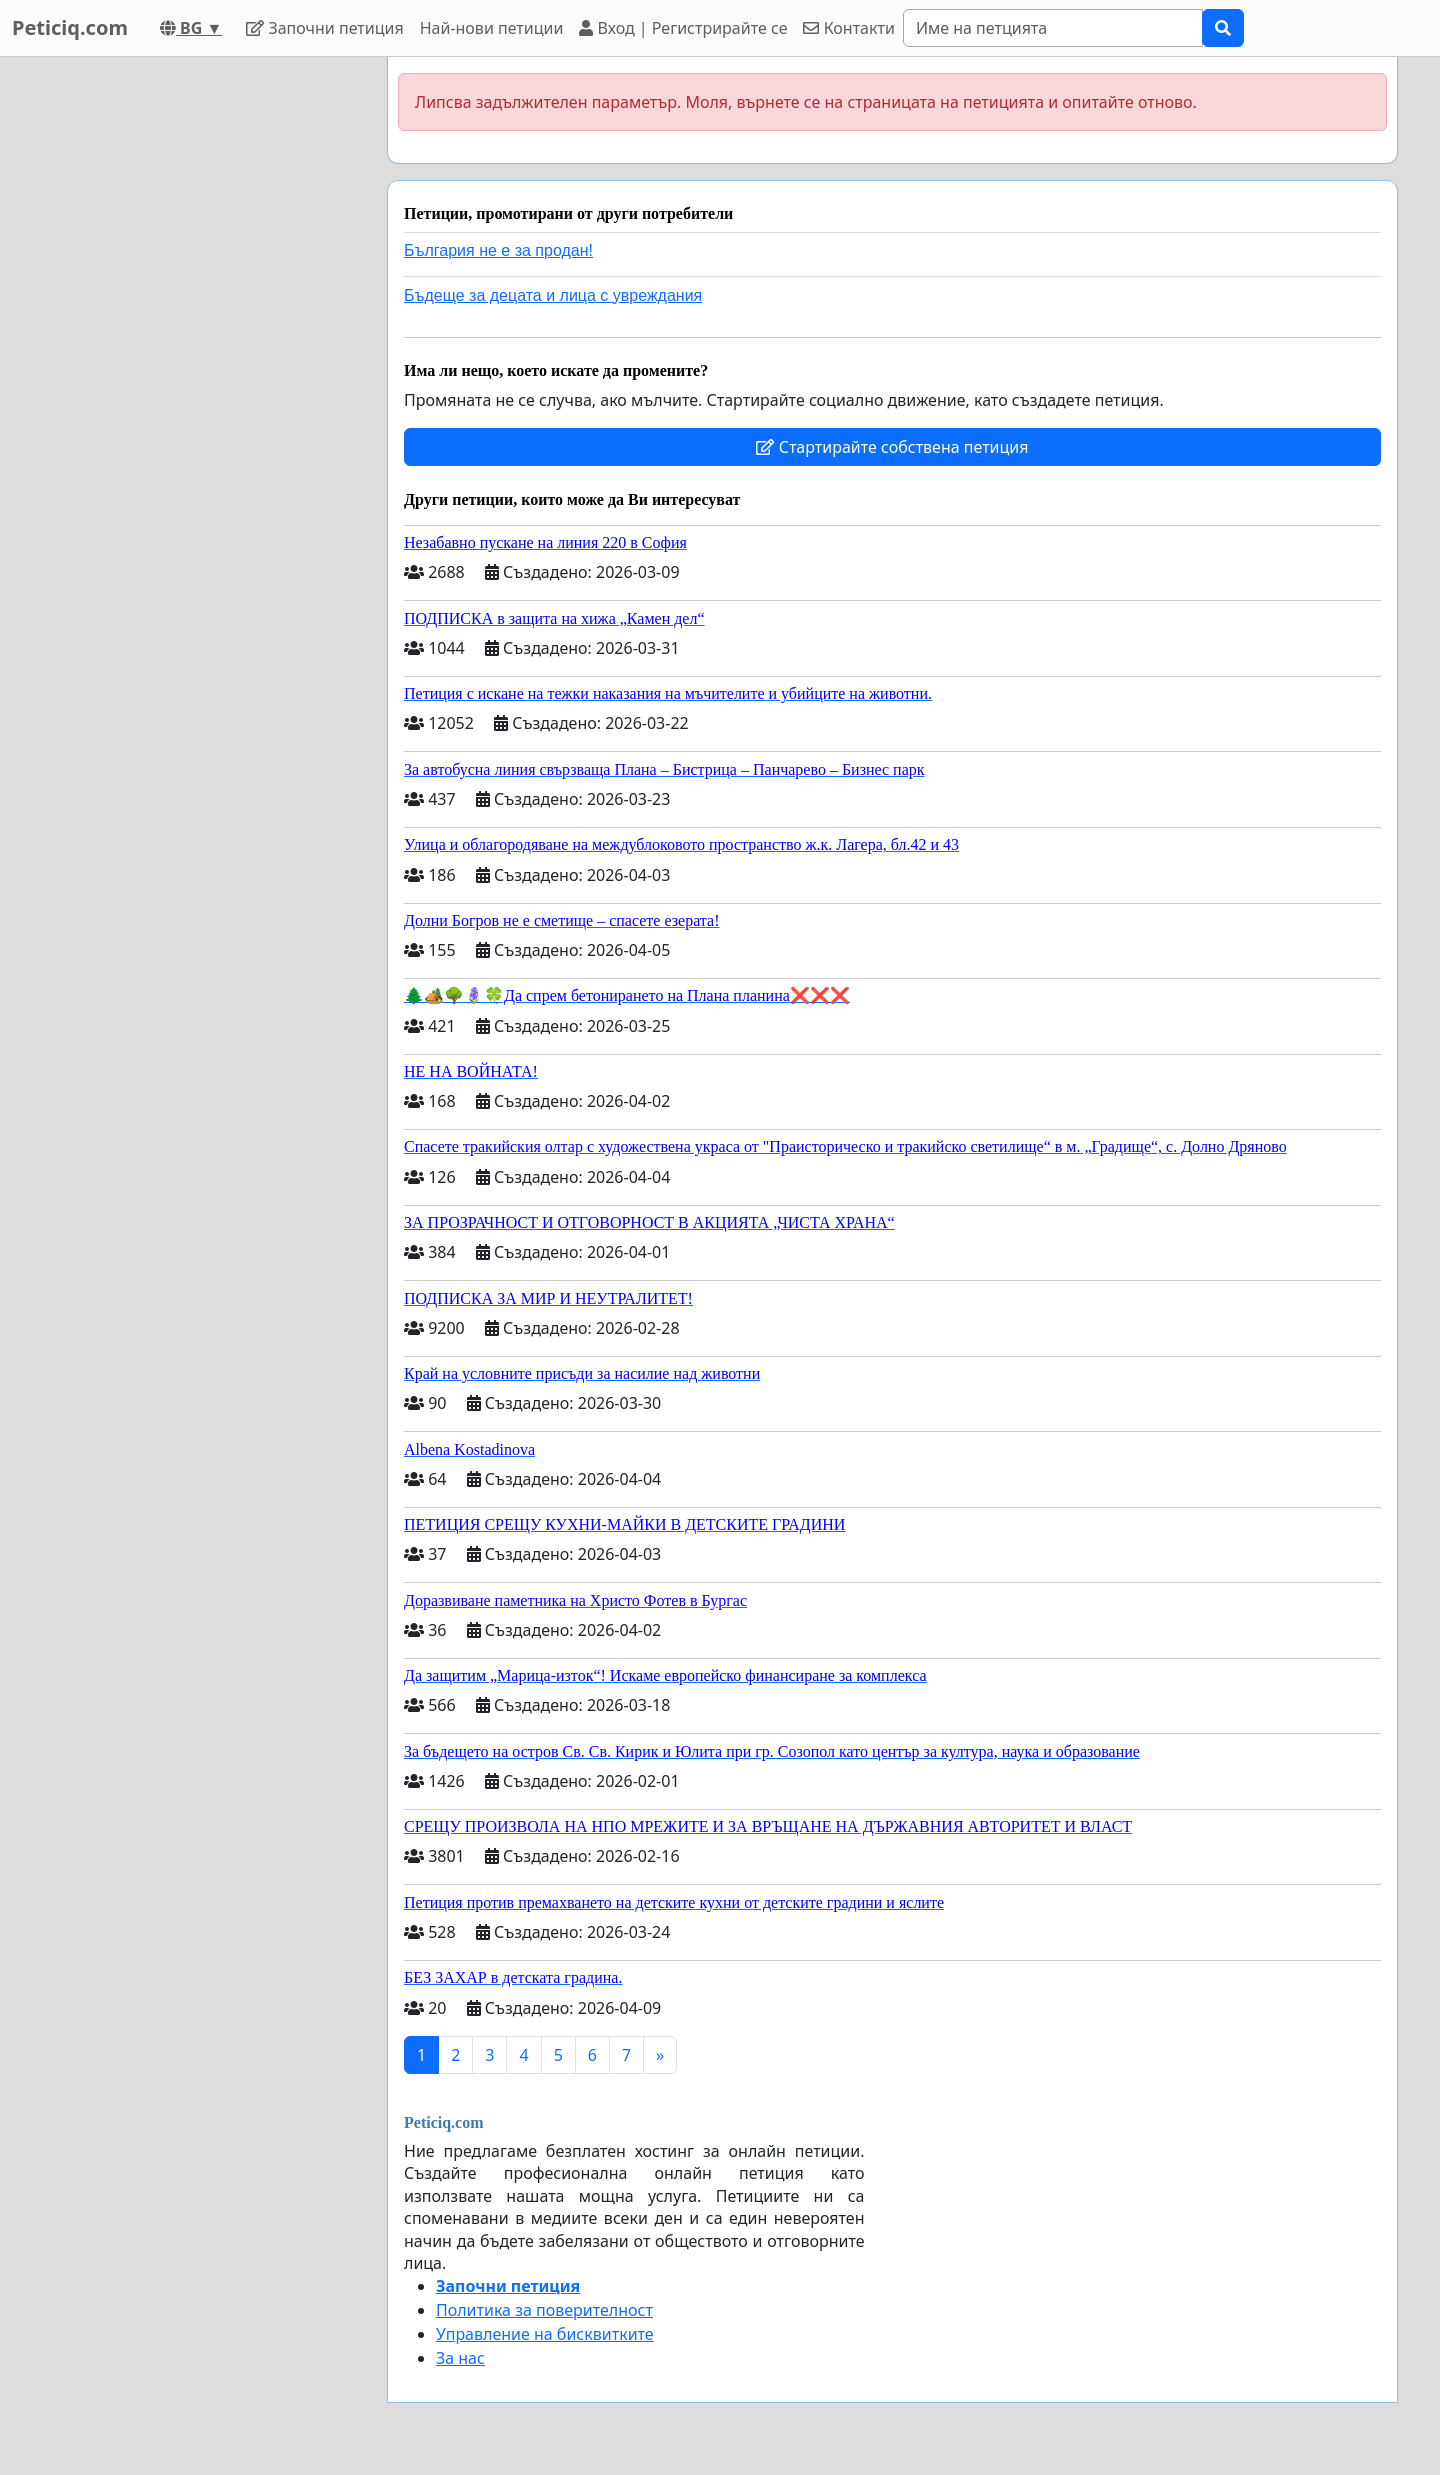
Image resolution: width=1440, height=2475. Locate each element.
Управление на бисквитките (545, 2334)
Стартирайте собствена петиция (892, 447)
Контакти (848, 28)
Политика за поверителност (544, 2310)
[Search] (1053, 28)
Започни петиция (324, 28)
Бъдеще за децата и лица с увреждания (553, 295)
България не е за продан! (498, 250)
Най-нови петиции (492, 28)
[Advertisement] (192, 357)
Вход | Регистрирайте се (683, 28)
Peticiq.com (70, 27)
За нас (460, 2358)
